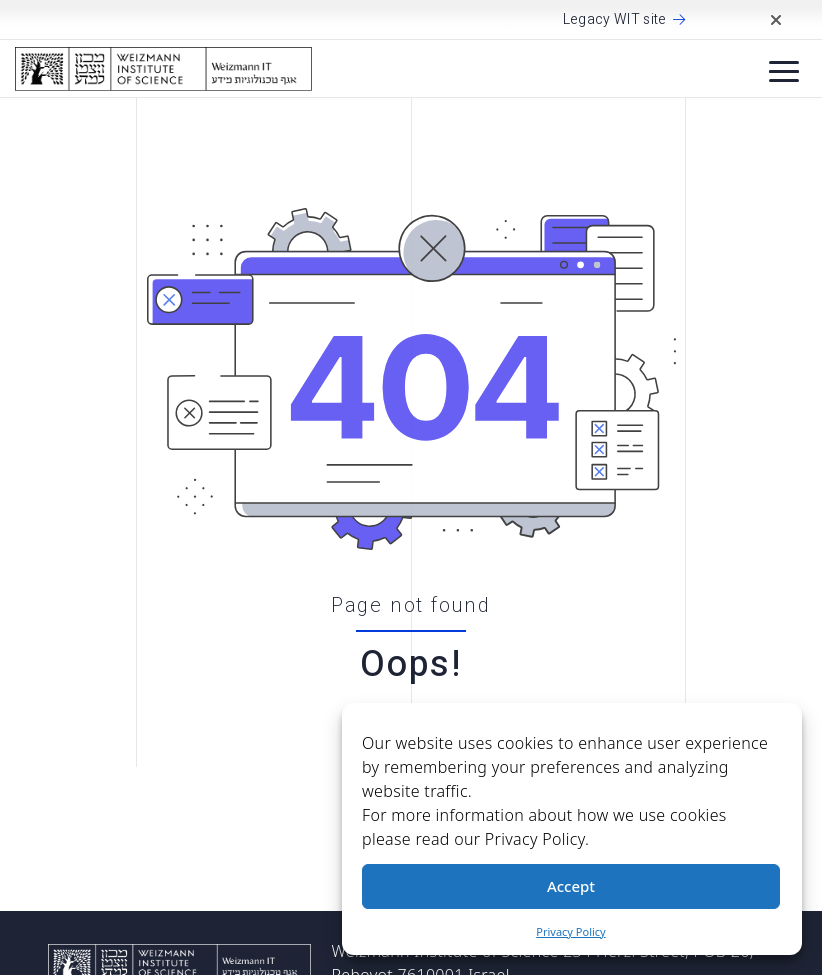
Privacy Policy (570, 931)
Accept (571, 886)
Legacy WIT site (615, 20)
